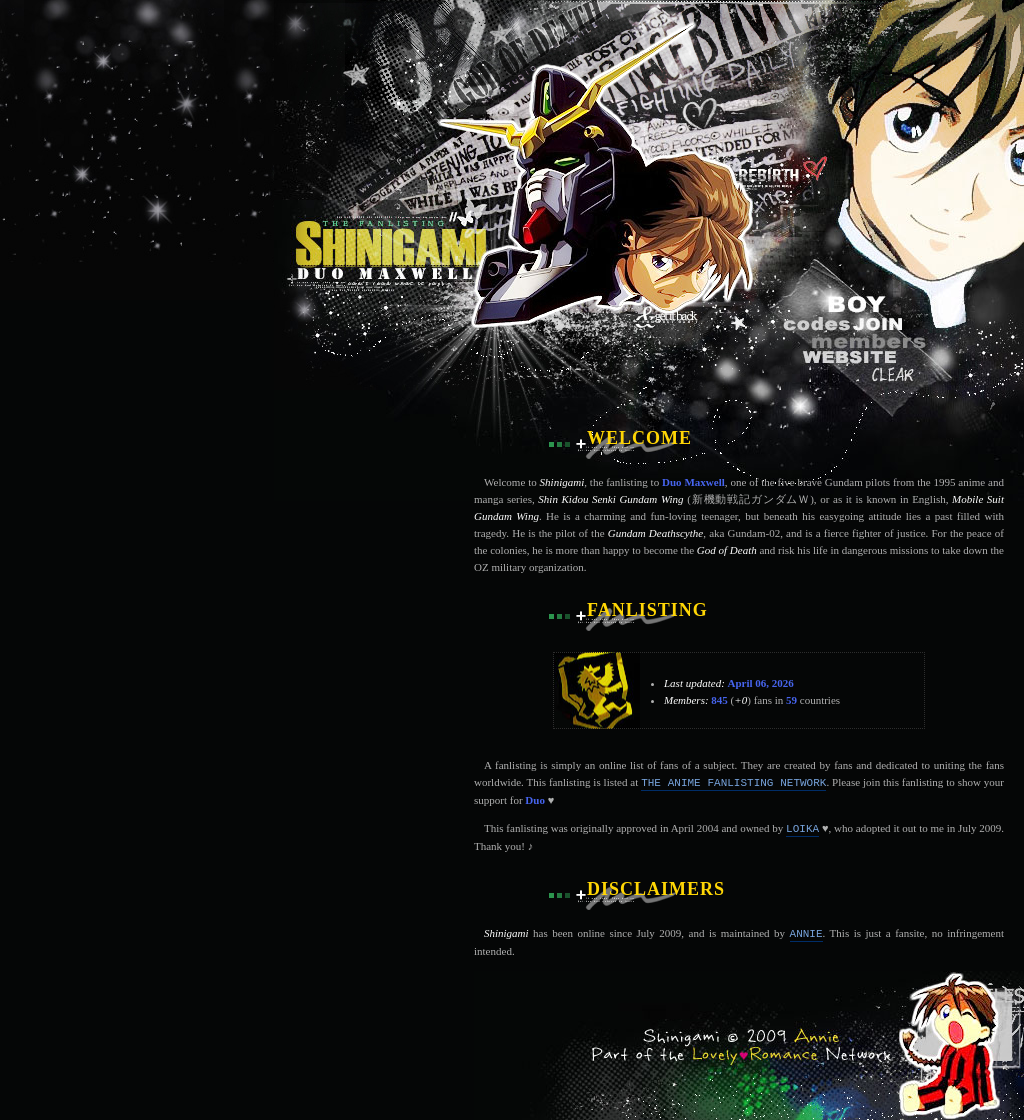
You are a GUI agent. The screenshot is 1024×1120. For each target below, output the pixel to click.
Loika (802, 829)
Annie (806, 934)
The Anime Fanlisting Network (733, 783)
